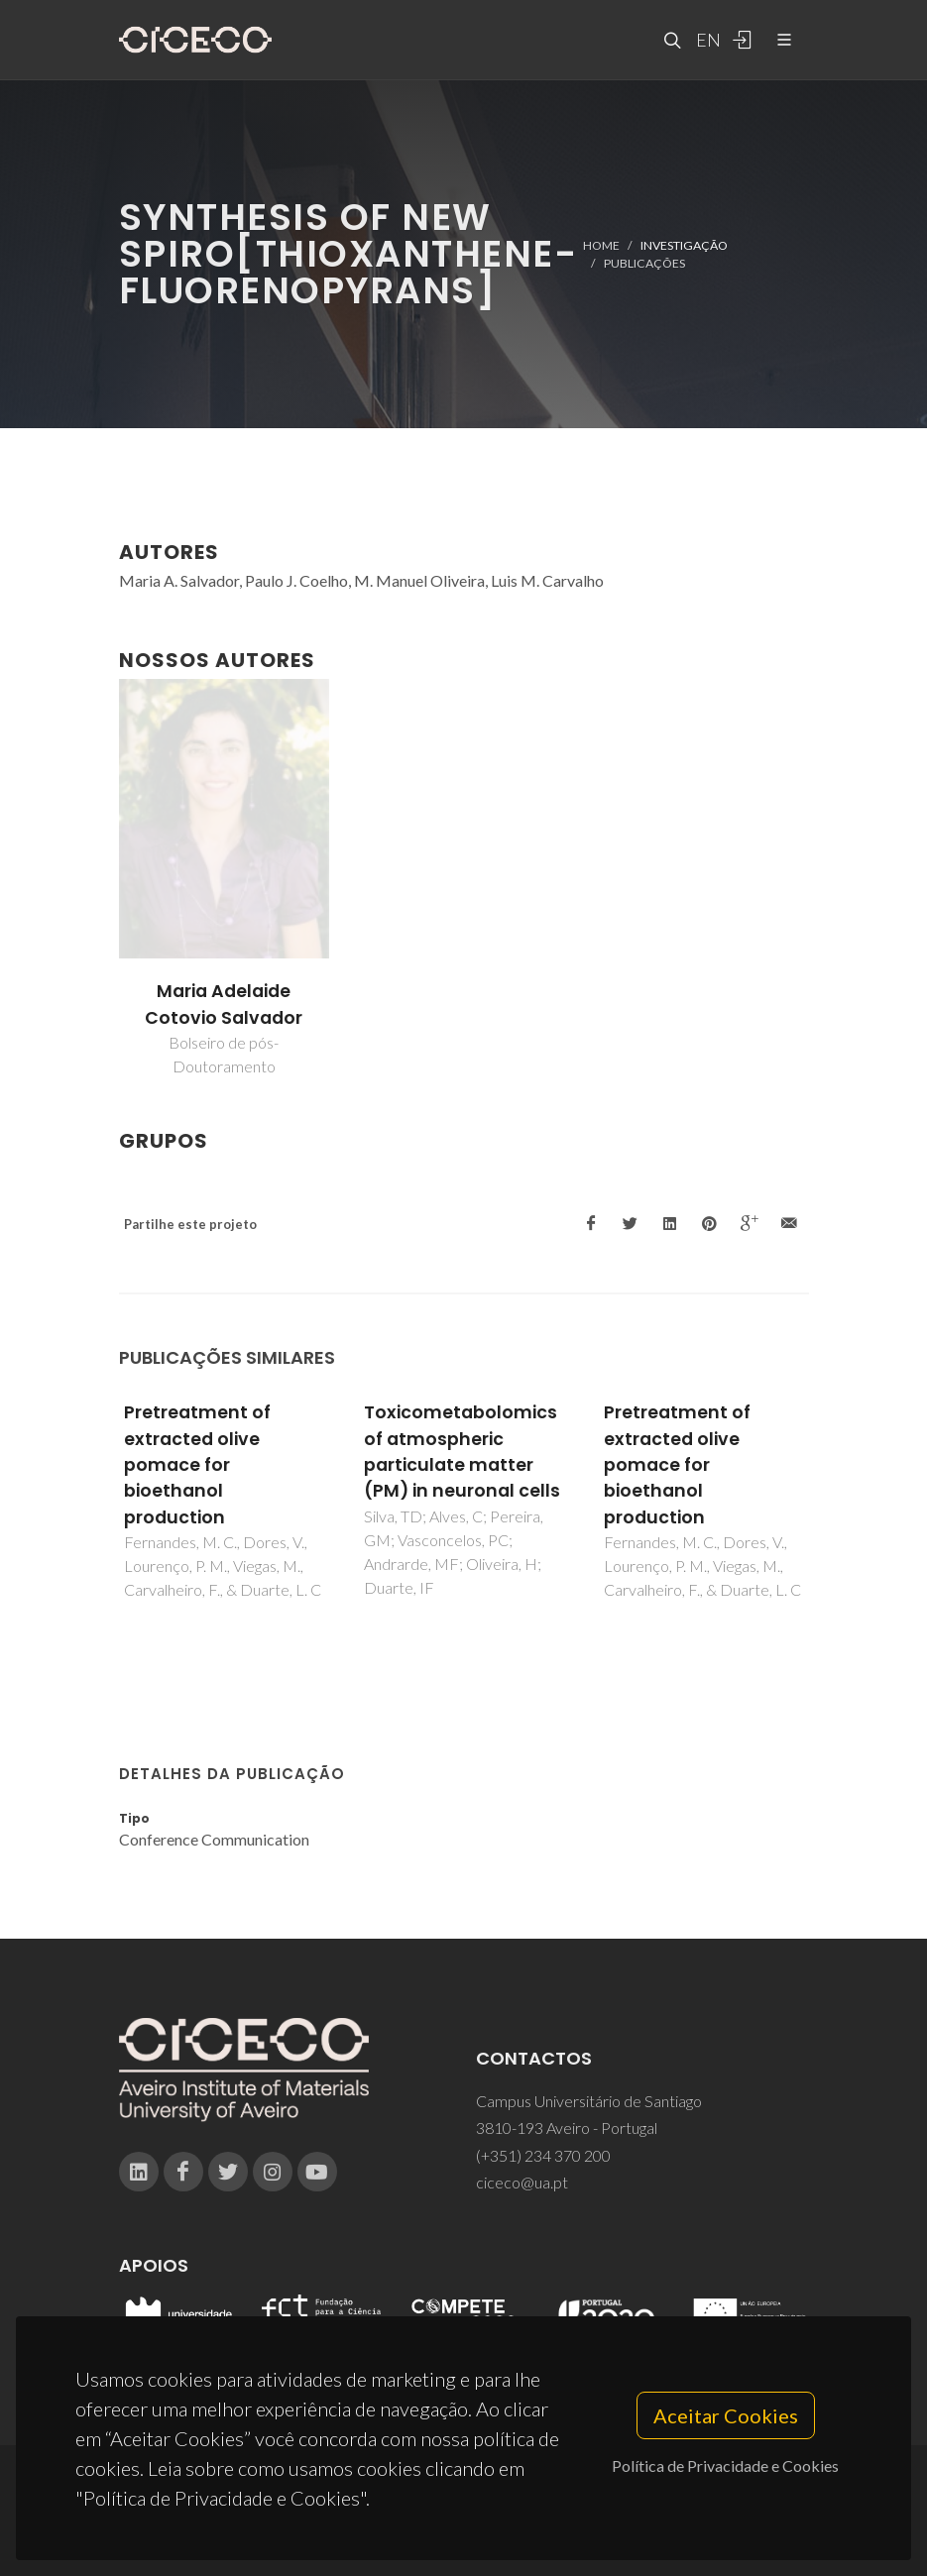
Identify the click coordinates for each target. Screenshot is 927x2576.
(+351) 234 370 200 (543, 2155)
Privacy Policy (462, 2523)
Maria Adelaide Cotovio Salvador (223, 1004)
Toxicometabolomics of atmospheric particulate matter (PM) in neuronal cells (462, 1451)
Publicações (644, 263)
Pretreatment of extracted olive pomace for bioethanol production (197, 1464)
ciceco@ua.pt (522, 2182)
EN (706, 40)
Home (601, 244)
